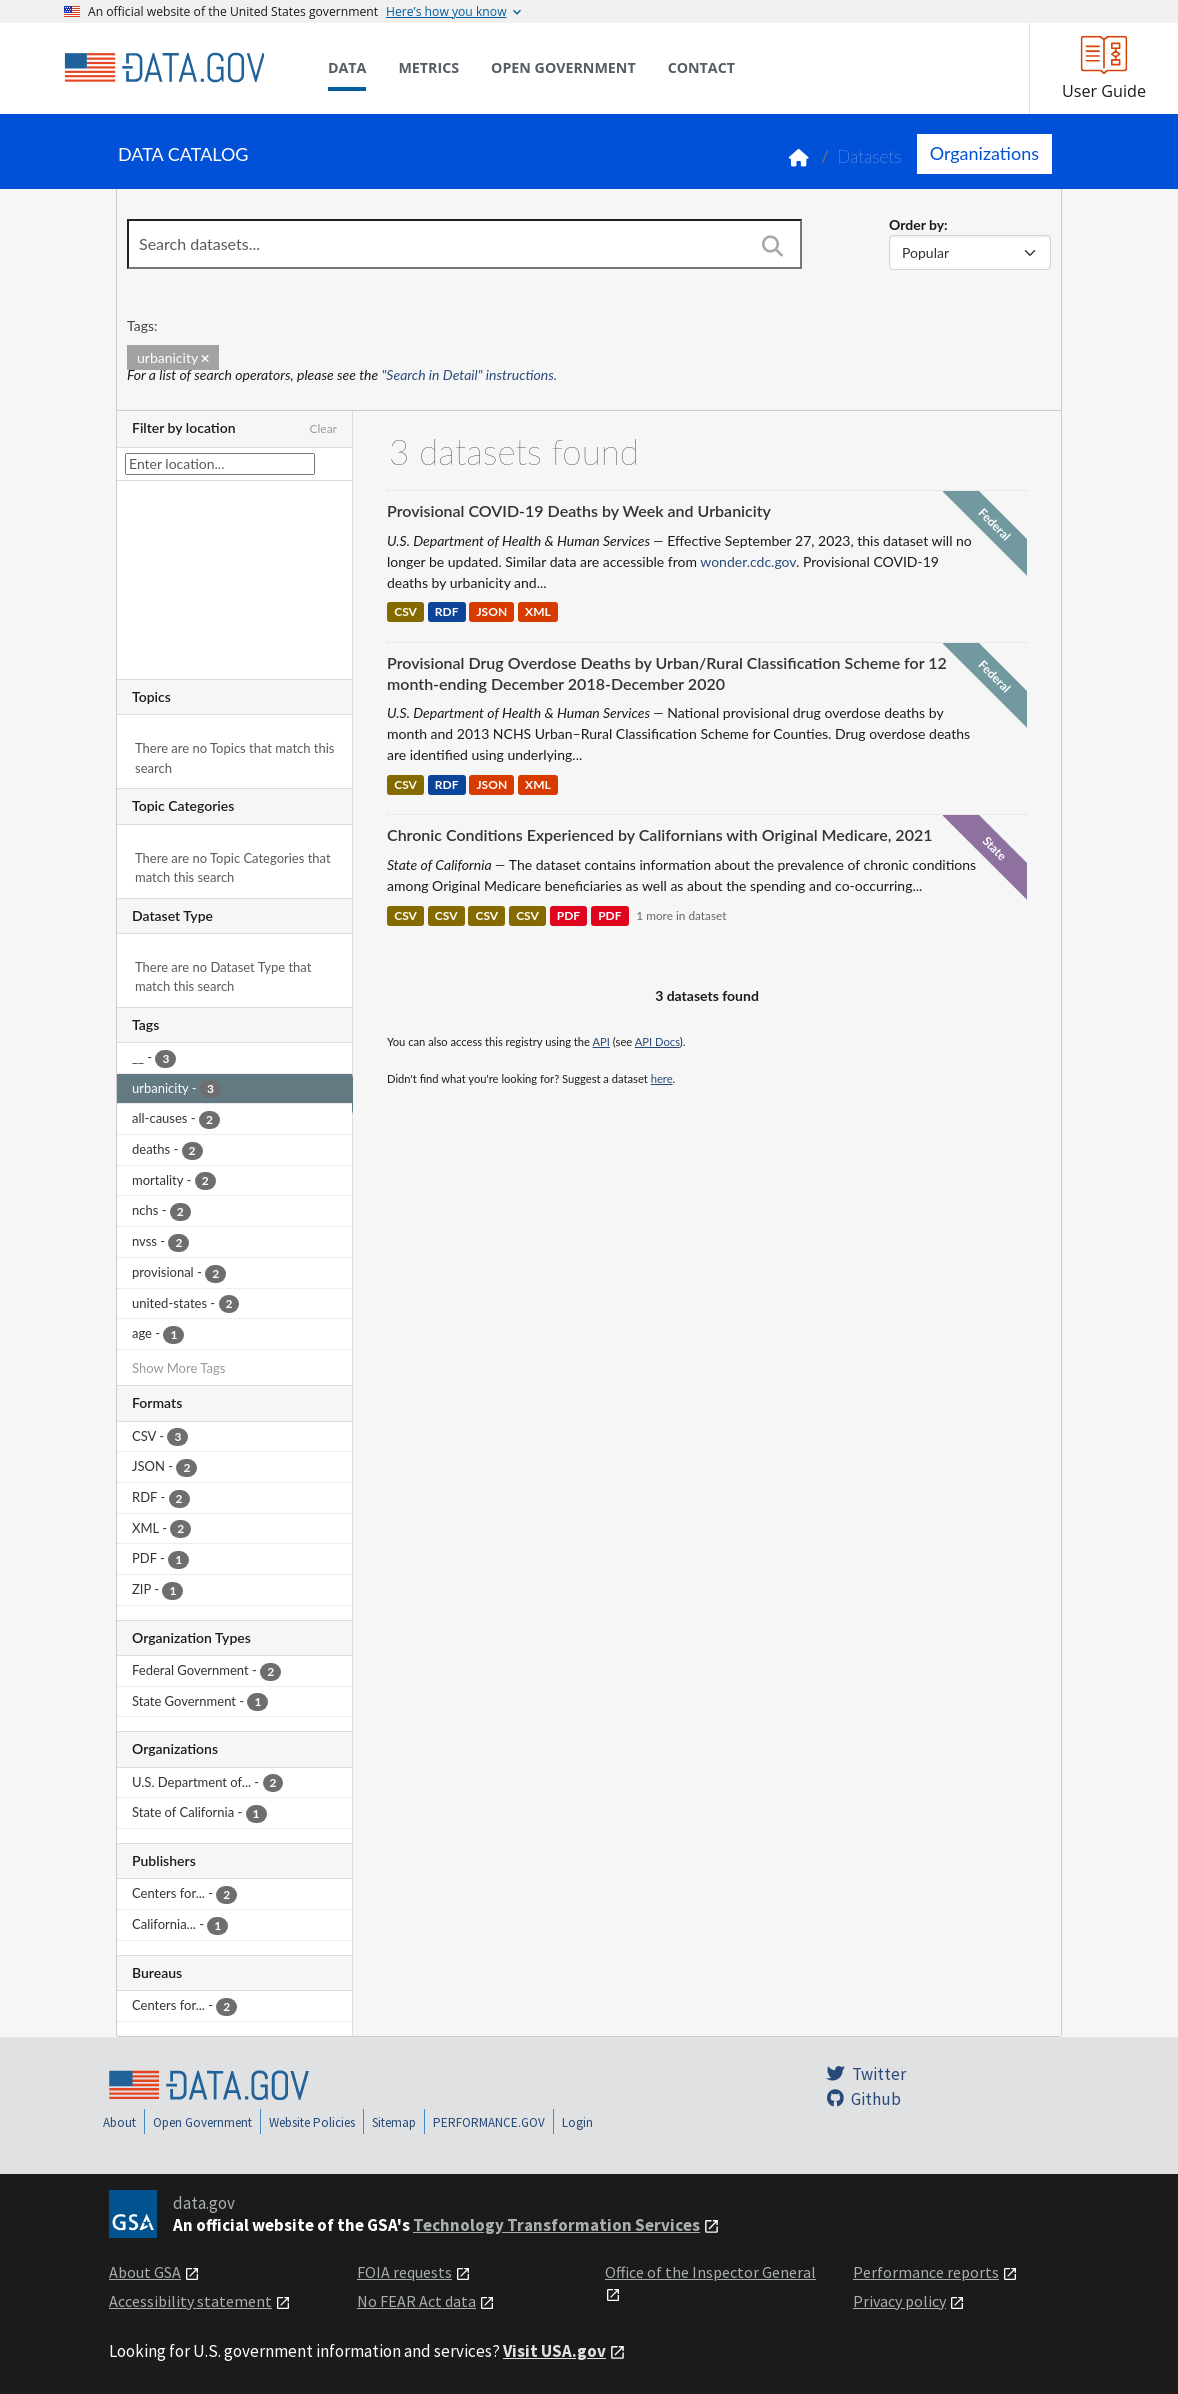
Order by (916, 224)
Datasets (869, 156)
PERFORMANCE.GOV (489, 2122)
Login (577, 2122)
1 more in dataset (681, 915)
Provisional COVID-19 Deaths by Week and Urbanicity (579, 510)
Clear (323, 428)
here (662, 1078)
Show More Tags (178, 1368)
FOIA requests (404, 2272)
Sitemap (394, 2122)
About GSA (145, 2272)
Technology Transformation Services (556, 2225)
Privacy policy (899, 2301)
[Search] (772, 246)
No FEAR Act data (416, 2301)
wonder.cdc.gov (748, 561)
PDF (568, 915)
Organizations (984, 153)
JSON (491, 612)
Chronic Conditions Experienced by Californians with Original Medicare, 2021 (659, 834)
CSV (405, 612)
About (119, 2122)
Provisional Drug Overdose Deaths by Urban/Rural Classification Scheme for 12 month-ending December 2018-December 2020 (667, 673)
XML (538, 612)
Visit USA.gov (554, 2351)
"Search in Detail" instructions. (470, 374)
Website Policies (312, 2122)
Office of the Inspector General (710, 2272)
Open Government (202, 2122)
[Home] (164, 68)
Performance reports (926, 2272)
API (601, 1041)
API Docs (657, 1041)
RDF (447, 612)
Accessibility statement (190, 2301)
